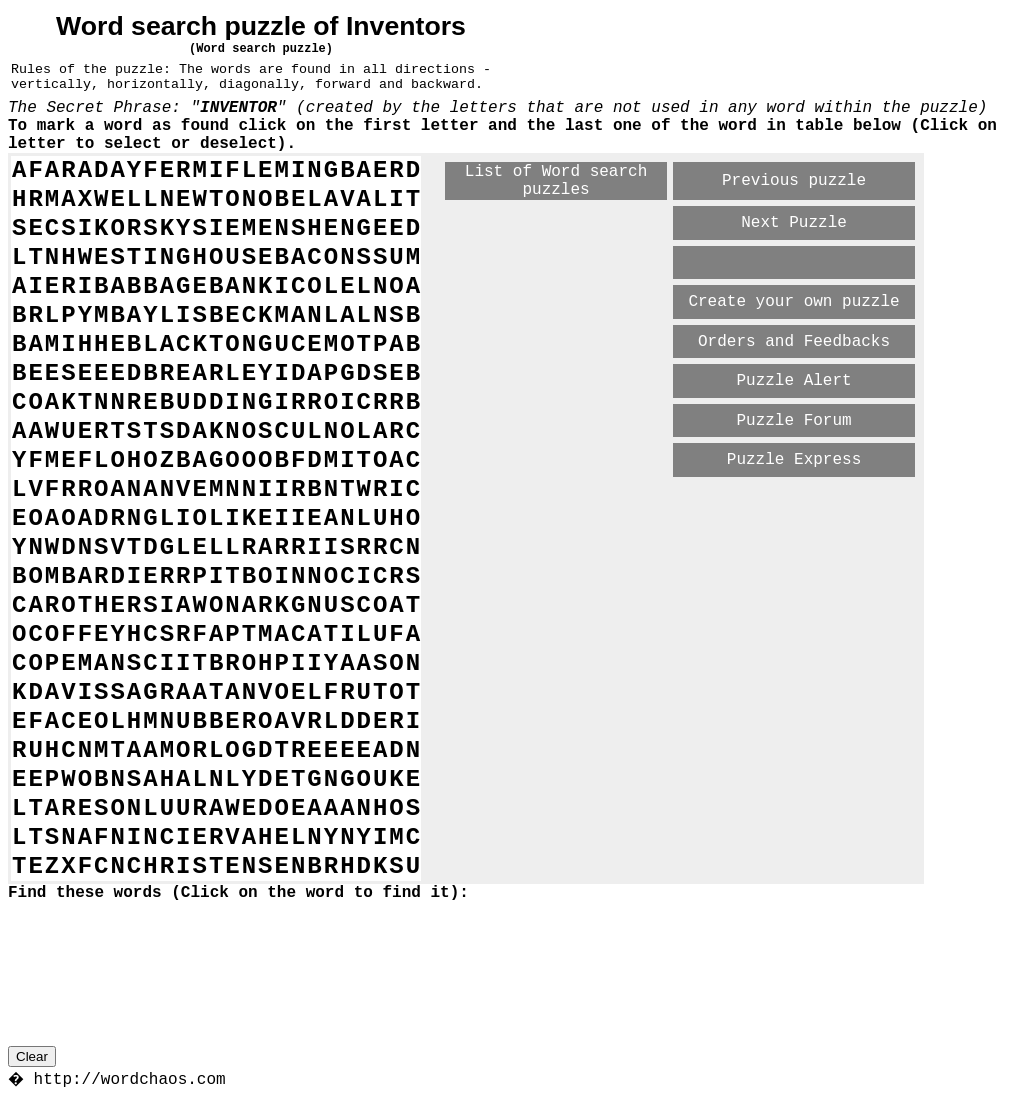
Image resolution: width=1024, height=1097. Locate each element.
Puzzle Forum (793, 421)
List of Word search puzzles (556, 181)
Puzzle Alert (793, 381)
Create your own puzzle (793, 302)
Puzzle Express (794, 460)
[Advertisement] (680, 514)
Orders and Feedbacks (794, 342)
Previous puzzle (794, 181)
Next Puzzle (794, 223)
